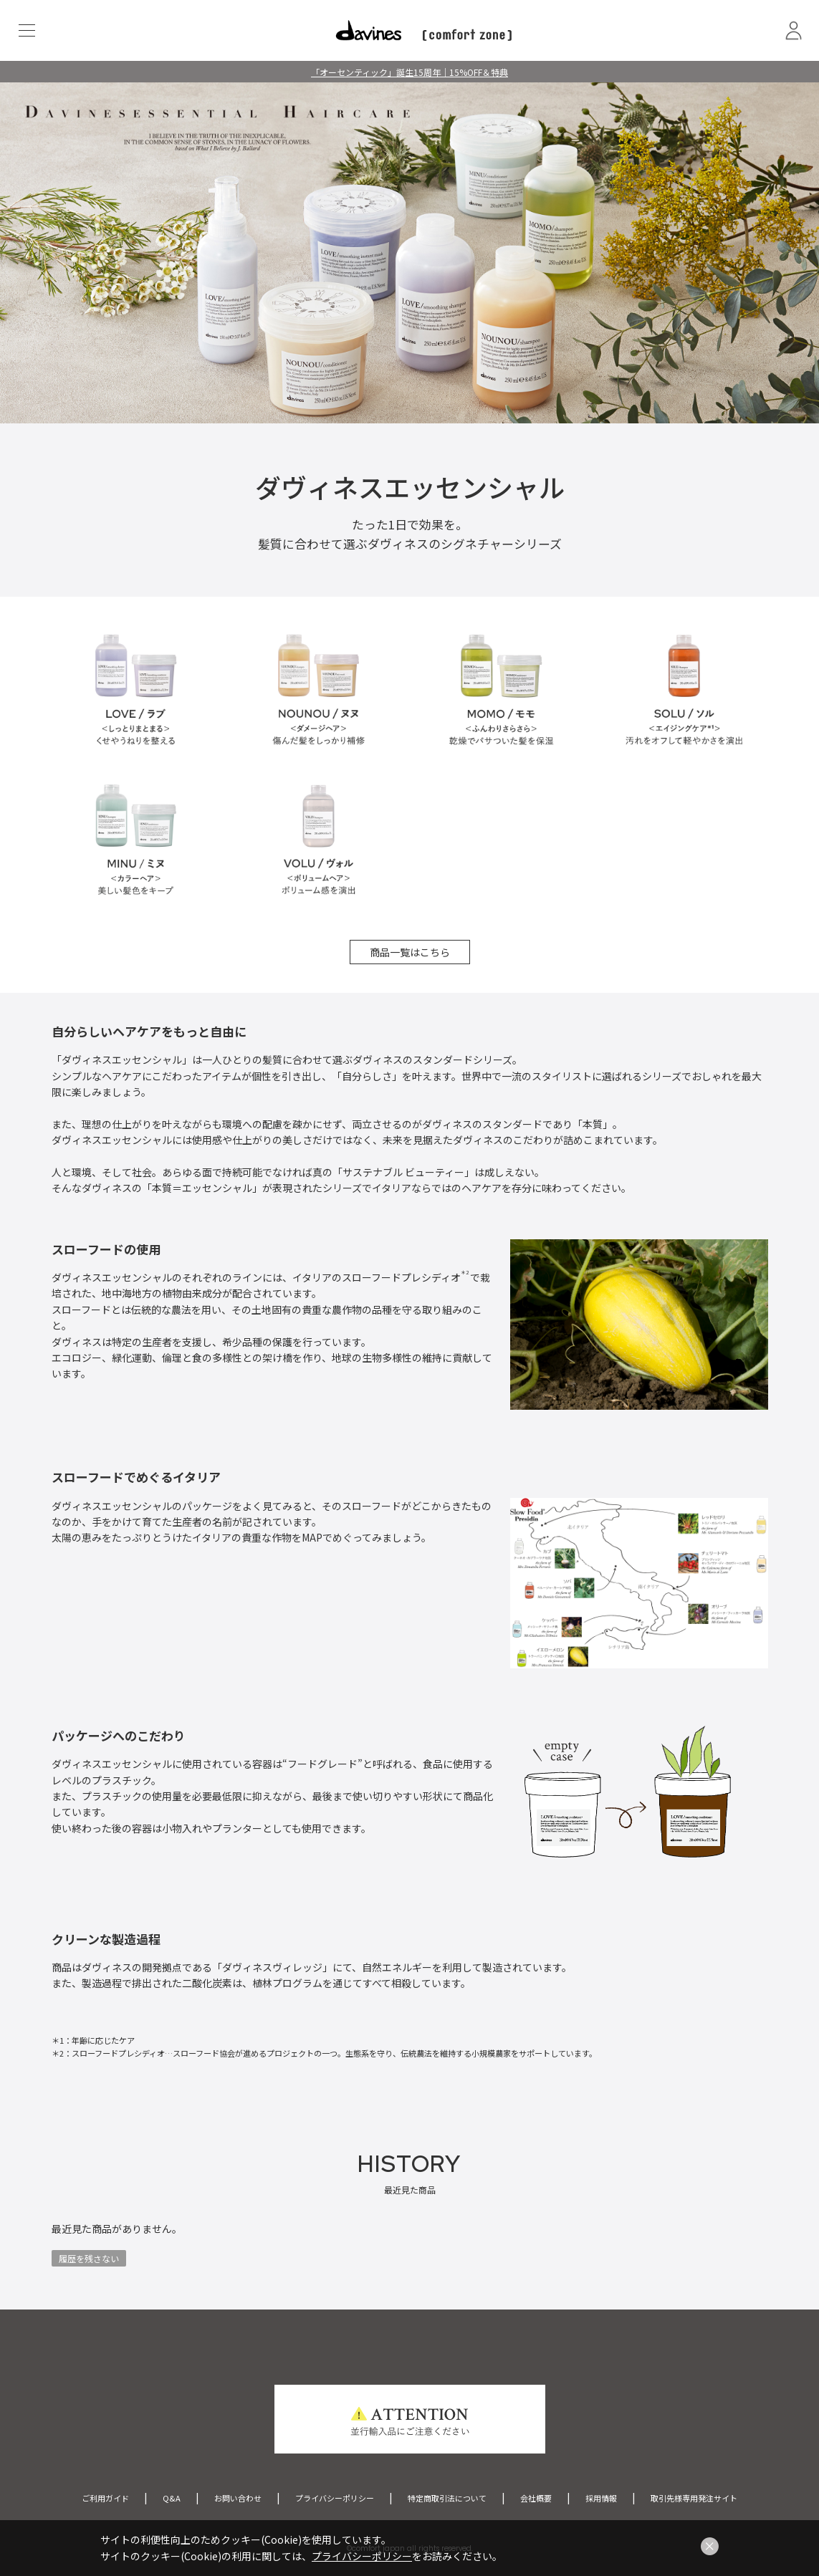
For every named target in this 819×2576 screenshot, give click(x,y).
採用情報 (601, 2498)
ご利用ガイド (105, 2498)
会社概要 (536, 2498)
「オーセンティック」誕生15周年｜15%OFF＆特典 (409, 72)
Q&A (172, 2498)
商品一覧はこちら (410, 952)
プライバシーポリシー (334, 2498)
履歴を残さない (89, 2258)
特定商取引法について (447, 2498)
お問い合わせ (238, 2498)
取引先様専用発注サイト (694, 2498)
